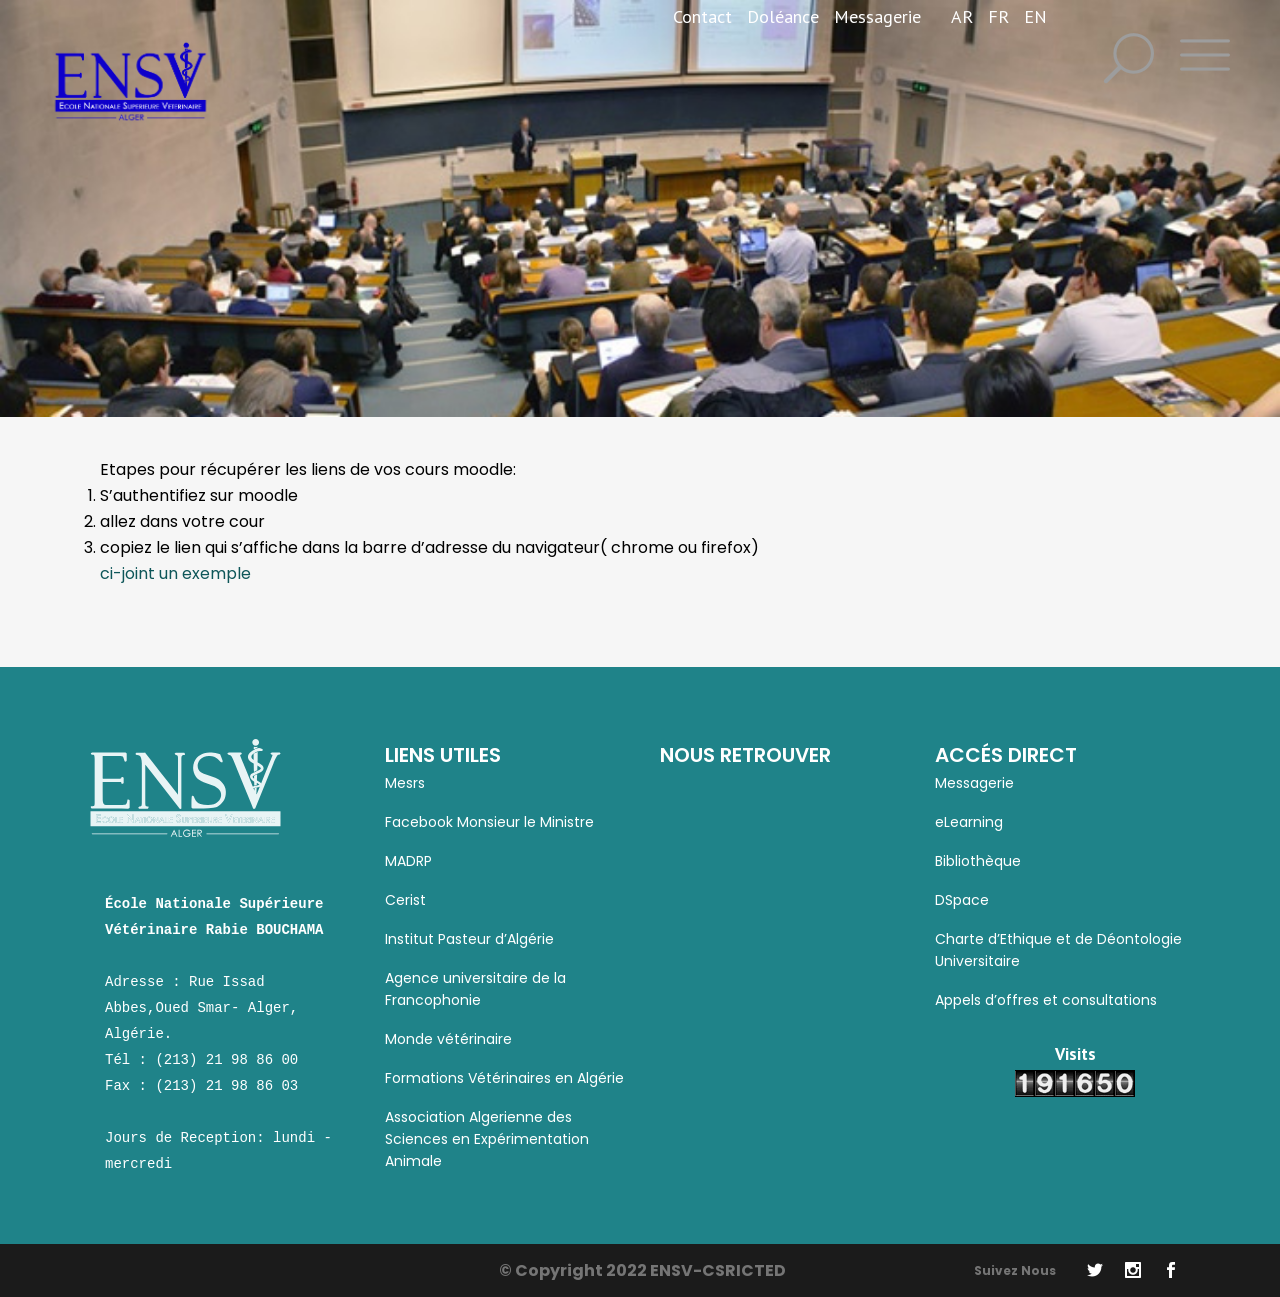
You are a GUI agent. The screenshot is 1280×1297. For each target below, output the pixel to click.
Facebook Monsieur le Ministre (489, 822)
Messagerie (877, 16)
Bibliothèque (978, 861)
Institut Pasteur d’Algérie (469, 939)
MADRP (408, 861)
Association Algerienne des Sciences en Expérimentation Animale (487, 1139)
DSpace (962, 900)
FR (998, 16)
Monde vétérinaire (448, 1039)
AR (962, 16)
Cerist (405, 900)
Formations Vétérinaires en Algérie (504, 1078)
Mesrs (405, 783)
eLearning (969, 822)
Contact (702, 16)
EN (1035, 16)
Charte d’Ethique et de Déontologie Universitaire (1058, 950)
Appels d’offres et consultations (1046, 1000)
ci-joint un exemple (175, 573)
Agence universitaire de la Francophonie (475, 989)
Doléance (783, 16)
